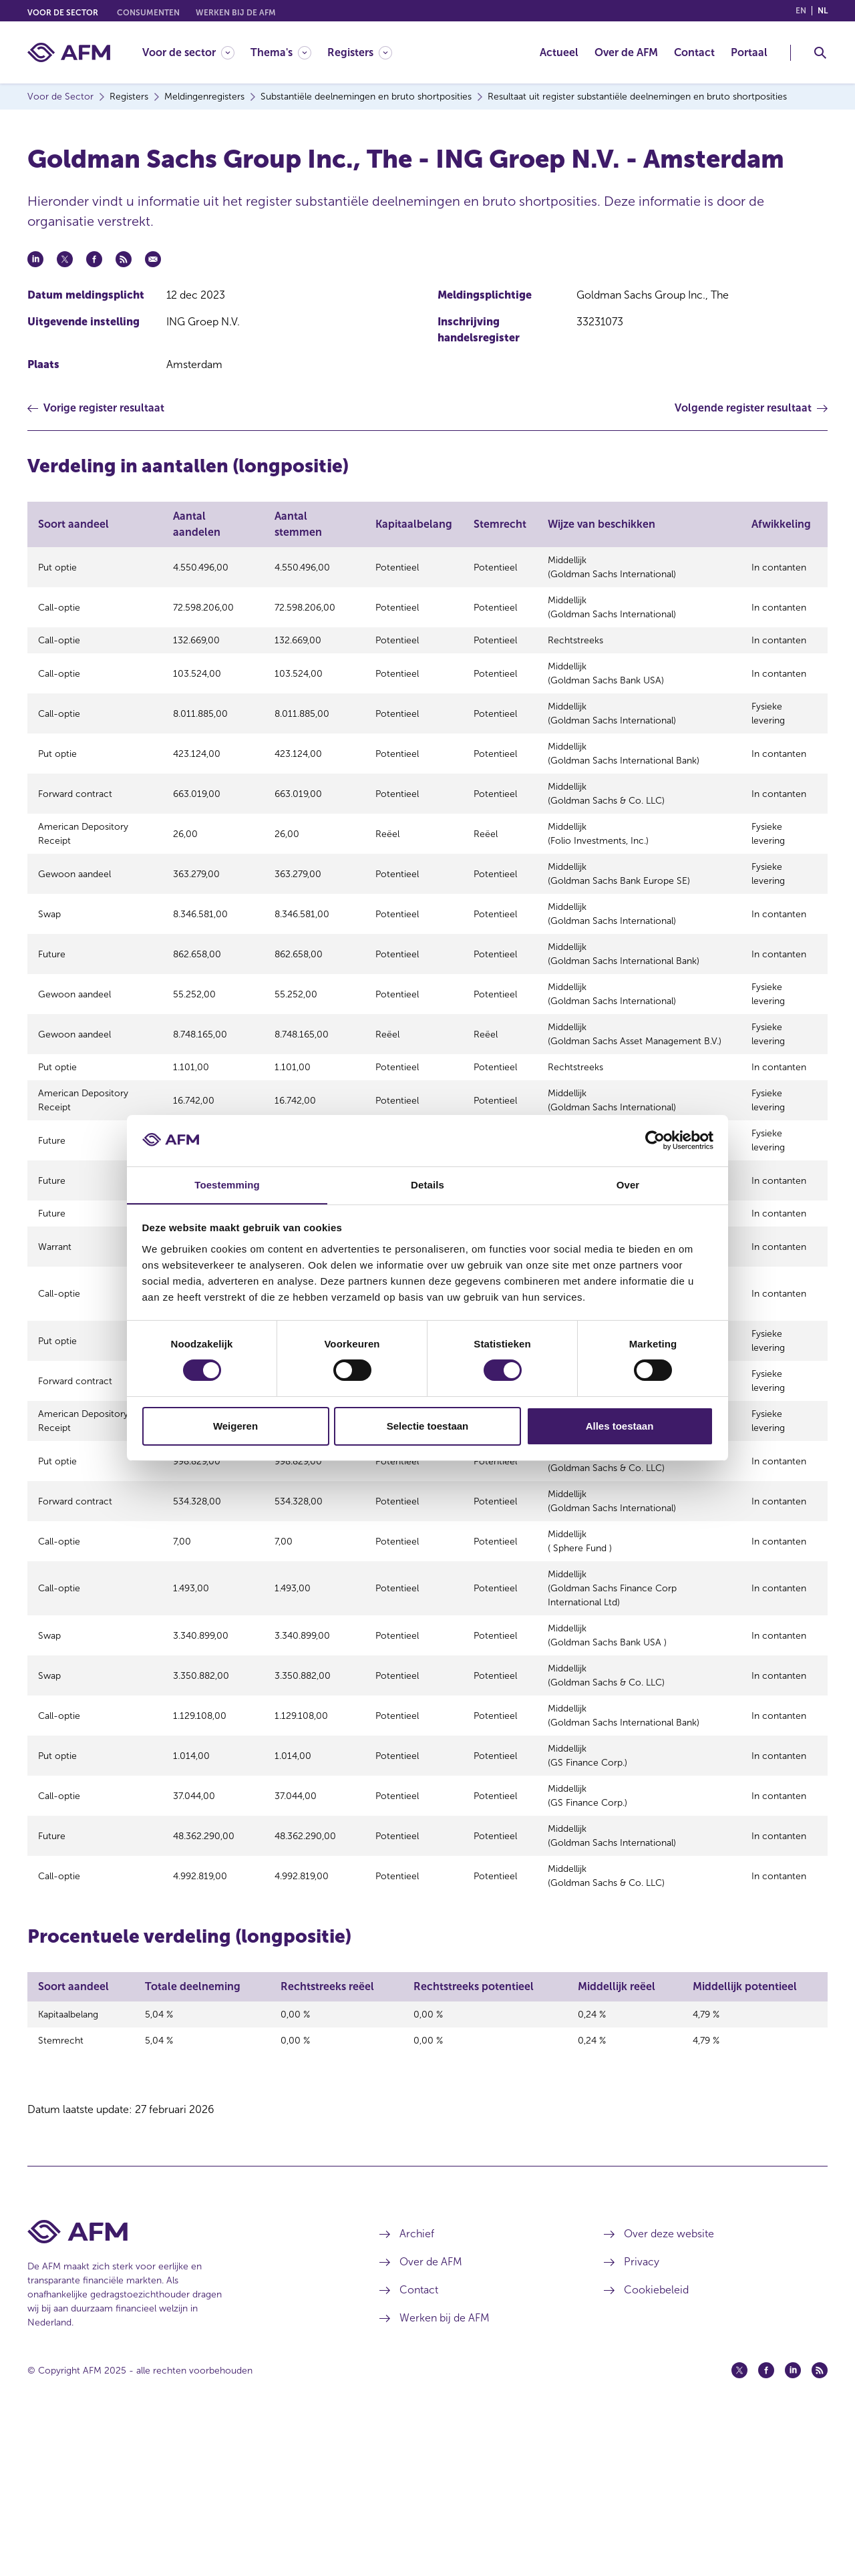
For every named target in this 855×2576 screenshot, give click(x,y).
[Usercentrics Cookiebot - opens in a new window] (654, 1140)
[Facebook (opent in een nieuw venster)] (766, 2525)
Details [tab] (427, 1184)
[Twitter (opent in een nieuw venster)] (739, 2525)
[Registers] (359, 52)
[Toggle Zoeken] (820, 53)
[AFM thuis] (68, 52)
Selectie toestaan (428, 1426)
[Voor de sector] (188, 52)
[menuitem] (196, 52)
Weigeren (235, 1426)
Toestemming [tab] (227, 1184)
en (801, 10)
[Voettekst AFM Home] (183, 2386)
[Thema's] (280, 52)
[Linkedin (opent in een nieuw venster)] (793, 2525)
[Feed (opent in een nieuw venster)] (820, 2525)
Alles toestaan (620, 1426)
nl (823, 10)
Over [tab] (628, 1184)
